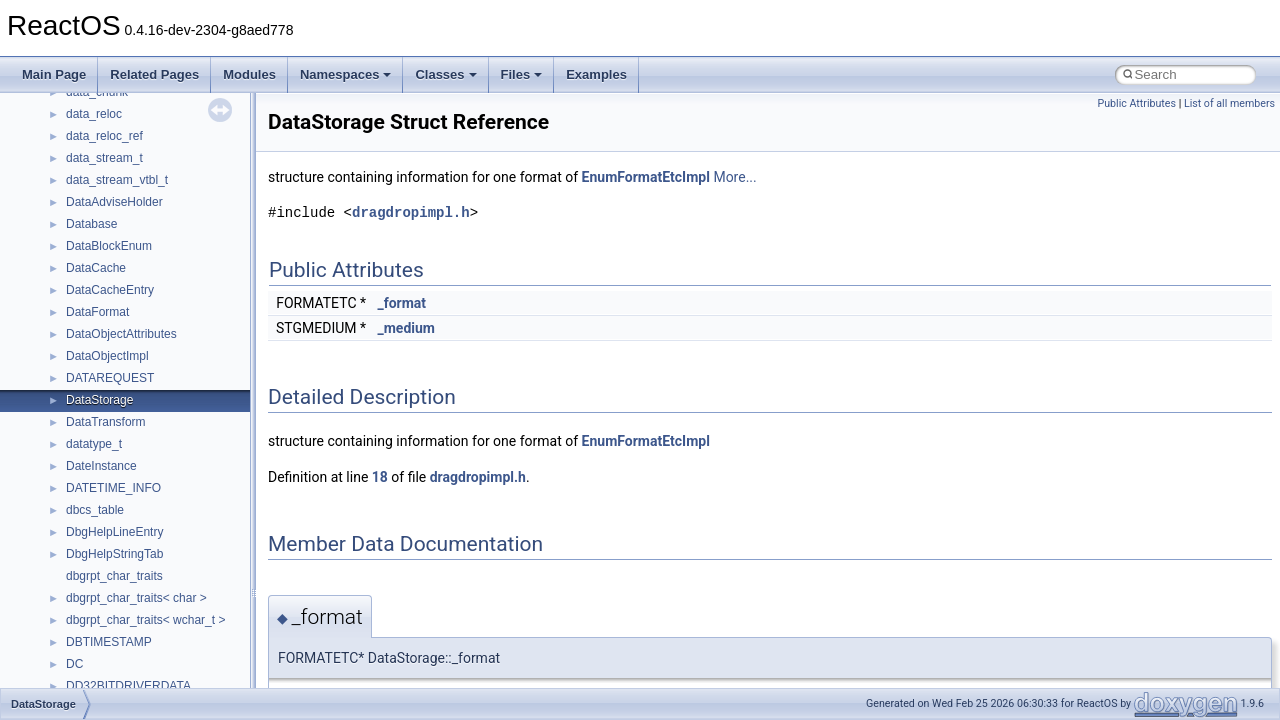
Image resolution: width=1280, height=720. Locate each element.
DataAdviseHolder (114, 202)
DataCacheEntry (110, 290)
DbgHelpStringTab (114, 554)
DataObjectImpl (107, 356)
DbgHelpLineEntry (114, 532)
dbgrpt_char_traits (114, 576)
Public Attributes (1136, 103)
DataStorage (99, 400)
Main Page (54, 74)
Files (522, 74)
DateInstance (101, 466)
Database (91, 224)
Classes (445, 74)
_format (401, 303)
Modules (249, 74)
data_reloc (94, 114)
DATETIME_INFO (113, 488)
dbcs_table (95, 510)
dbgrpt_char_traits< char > (136, 598)
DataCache (96, 268)
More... (734, 177)
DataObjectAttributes (121, 334)
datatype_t (94, 444)
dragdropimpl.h (411, 212)
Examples (596, 74)
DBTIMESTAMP (109, 642)
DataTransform (106, 422)
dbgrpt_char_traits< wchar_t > (145, 620)
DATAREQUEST (110, 378)
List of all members (1229, 103)
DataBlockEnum (109, 246)
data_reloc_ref (104, 136)
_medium (405, 328)
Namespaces (346, 74)
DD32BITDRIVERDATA (128, 686)
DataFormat (97, 312)
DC (74, 664)
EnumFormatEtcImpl (646, 177)
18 (380, 477)
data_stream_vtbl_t (117, 180)
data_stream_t (104, 158)
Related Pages (154, 74)
